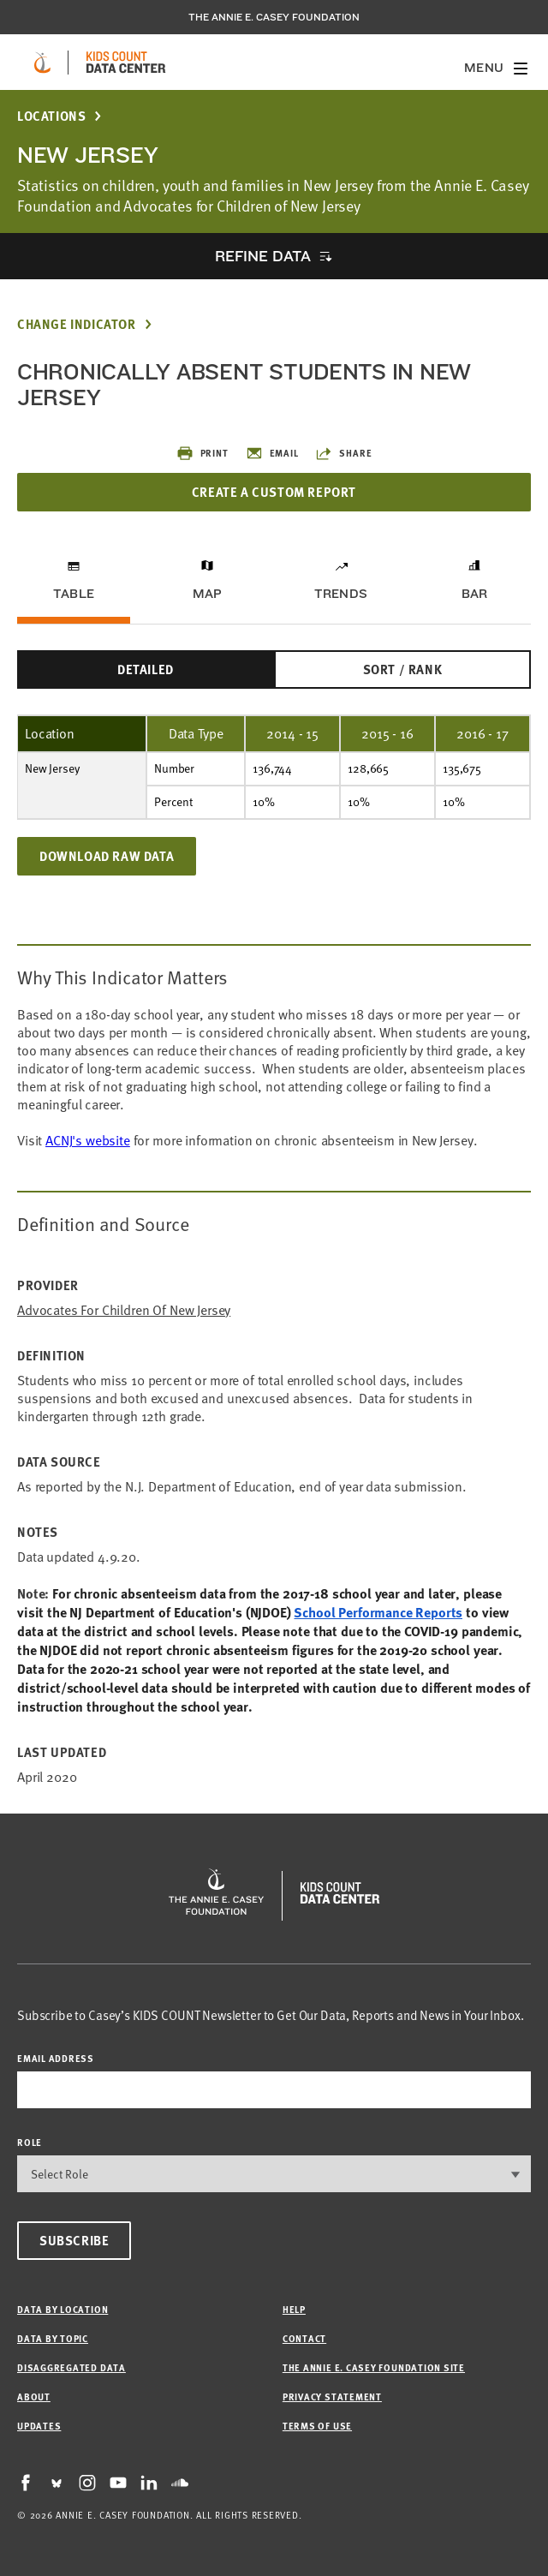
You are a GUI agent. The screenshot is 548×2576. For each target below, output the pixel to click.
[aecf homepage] (42, 63)
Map (208, 593)
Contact (304, 2338)
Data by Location (62, 2309)
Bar (475, 593)
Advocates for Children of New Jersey (123, 1310)
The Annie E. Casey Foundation (274, 17)
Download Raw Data (106, 855)
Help (294, 2309)
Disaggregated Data (71, 2367)
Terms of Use (317, 2425)
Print (202, 453)
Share (343, 453)
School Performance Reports (378, 1612)
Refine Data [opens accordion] (263, 256)
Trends (340, 593)
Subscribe (74, 2240)
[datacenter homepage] (125, 63)
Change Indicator (76, 324)
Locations (51, 116)
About (34, 2396)
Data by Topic (52, 2338)
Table (73, 593)
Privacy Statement (332, 2396)
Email (272, 453)
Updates (39, 2425)
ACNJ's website (87, 1140)
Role (29, 2142)
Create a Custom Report (274, 491)
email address (55, 2058)
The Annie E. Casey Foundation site (374, 2367)
